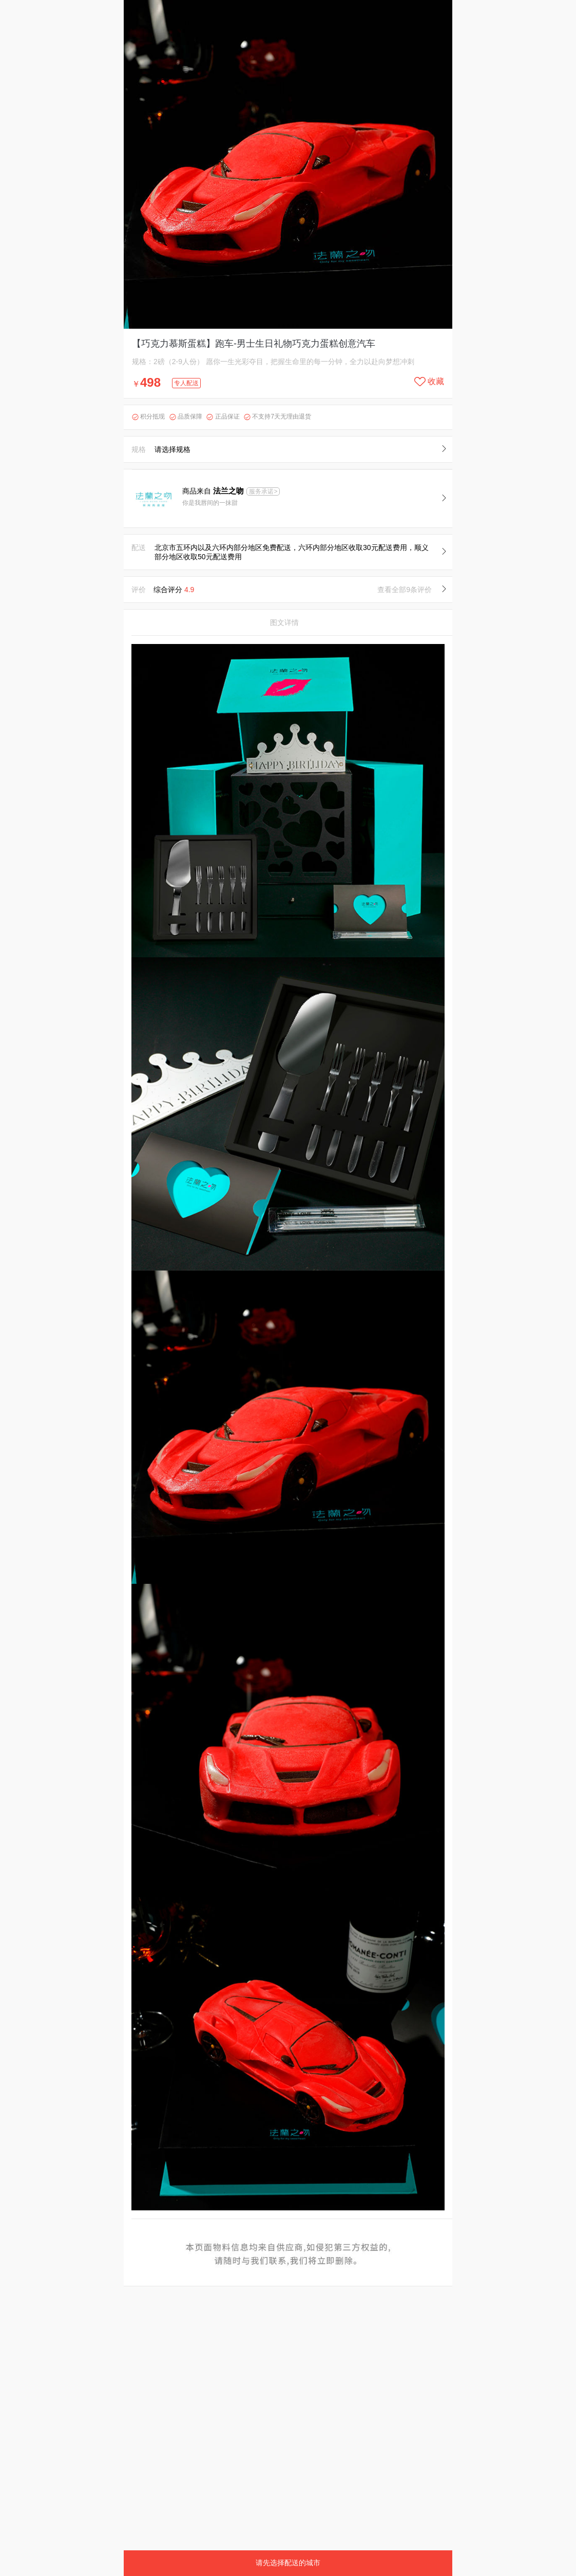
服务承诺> (263, 491)
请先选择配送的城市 (288, 2563)
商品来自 (214, 491)
